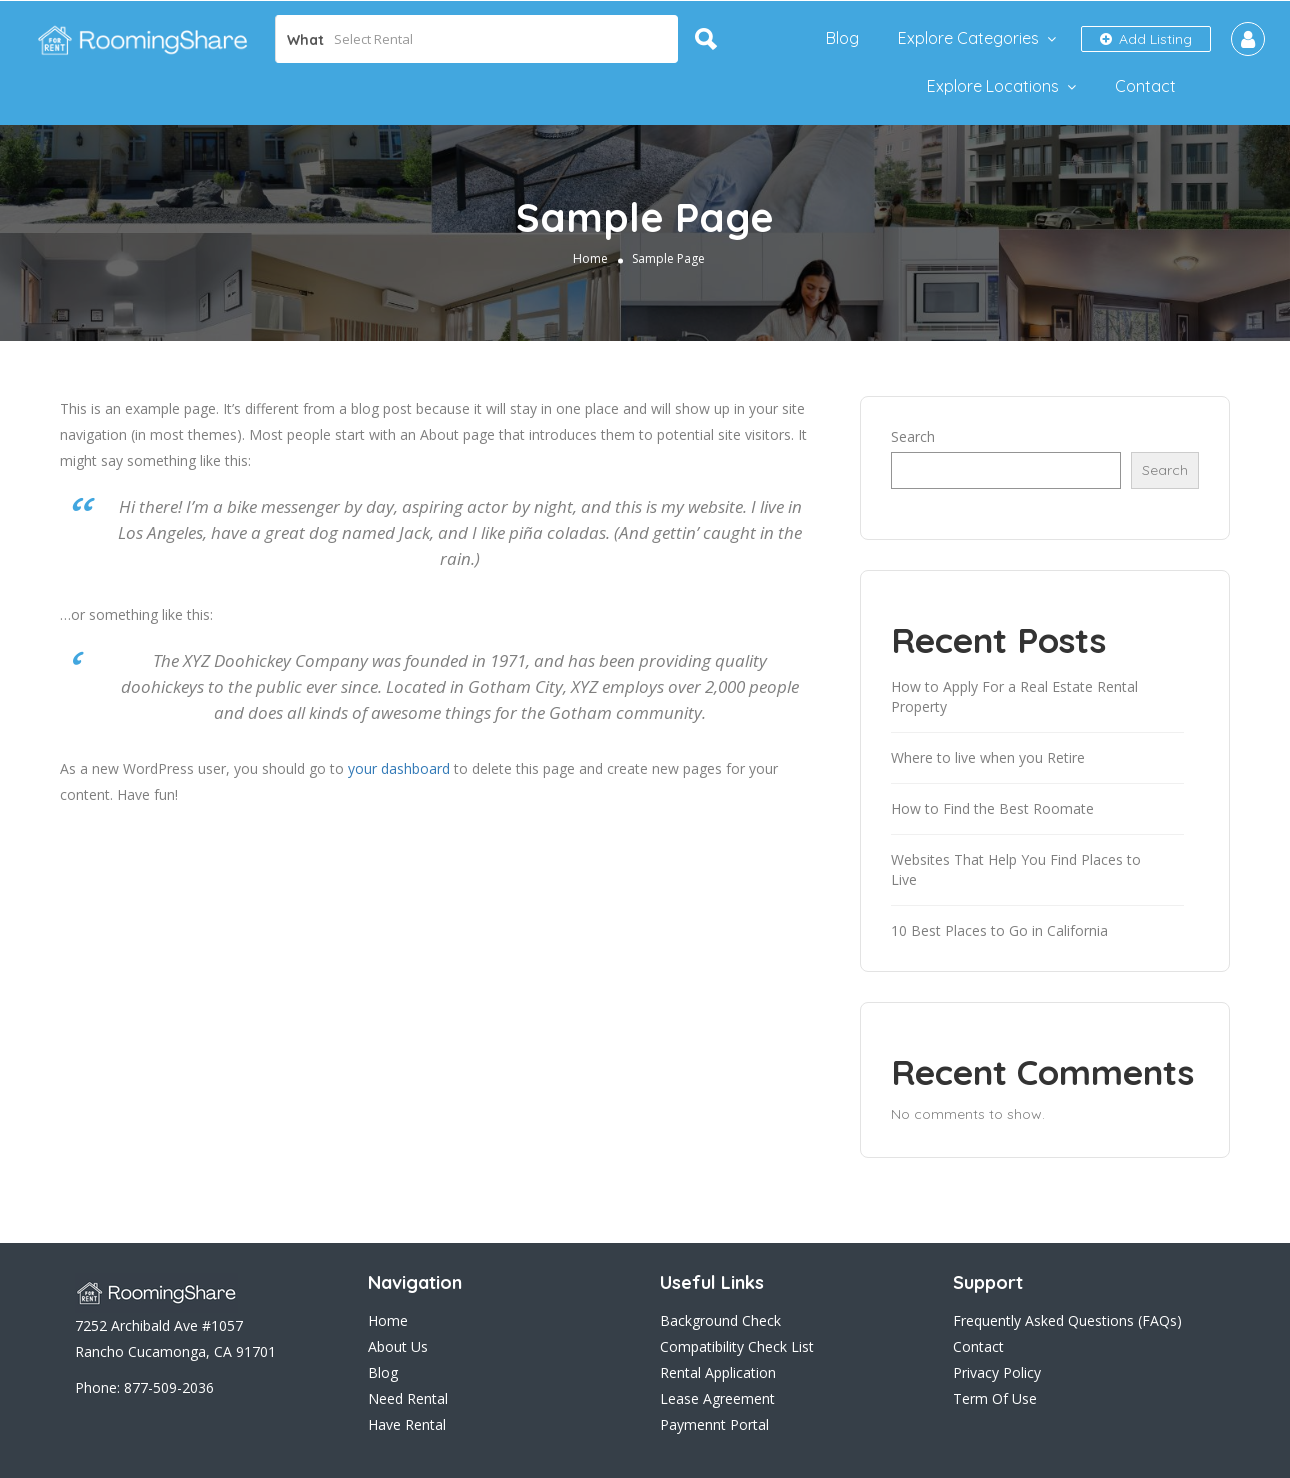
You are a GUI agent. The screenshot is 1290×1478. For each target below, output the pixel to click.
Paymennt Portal (714, 1424)
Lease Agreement (717, 1398)
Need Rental (408, 1398)
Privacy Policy (997, 1372)
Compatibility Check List (737, 1346)
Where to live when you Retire (988, 757)
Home (590, 258)
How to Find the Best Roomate (992, 808)
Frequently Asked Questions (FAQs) (1067, 1320)
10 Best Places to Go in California (999, 930)
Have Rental (407, 1424)
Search (913, 436)
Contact (1145, 86)
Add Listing (1146, 39)
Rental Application (718, 1372)
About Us (398, 1346)
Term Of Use (995, 1398)
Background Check (720, 1320)
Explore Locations (993, 86)
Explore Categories (968, 38)
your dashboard (399, 768)
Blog (842, 38)
